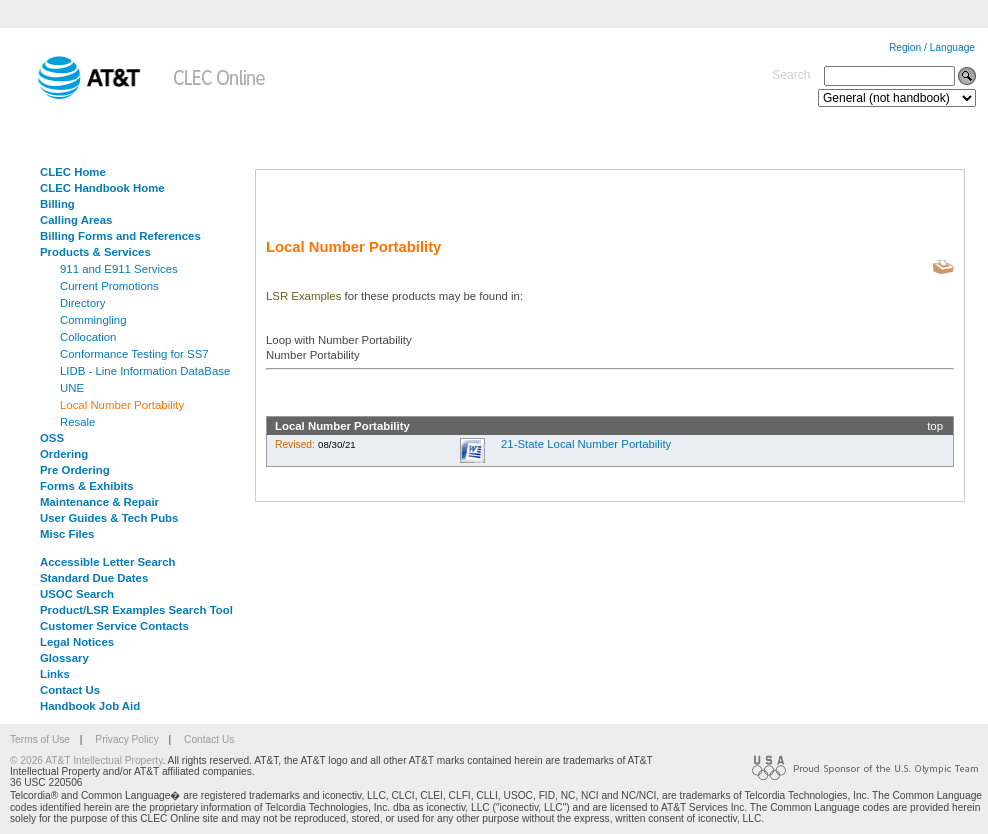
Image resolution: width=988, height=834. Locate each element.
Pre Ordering (75, 470)
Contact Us (70, 690)
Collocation (88, 337)
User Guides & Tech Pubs (109, 518)
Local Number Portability (122, 405)
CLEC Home (73, 172)
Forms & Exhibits (87, 486)
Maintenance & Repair (99, 502)
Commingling (93, 320)
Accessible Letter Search (108, 562)
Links (55, 674)
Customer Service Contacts (114, 626)
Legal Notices (77, 642)
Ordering (64, 454)
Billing (57, 204)
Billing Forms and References (120, 236)
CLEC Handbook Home (102, 188)
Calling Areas (76, 220)
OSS (52, 438)
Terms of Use (40, 739)
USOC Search (77, 594)
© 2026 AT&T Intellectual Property (86, 760)
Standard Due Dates (94, 578)
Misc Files (67, 534)
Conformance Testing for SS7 (134, 354)
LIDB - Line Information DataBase (145, 371)
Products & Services (95, 252)
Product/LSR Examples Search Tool (136, 610)
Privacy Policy (126, 739)
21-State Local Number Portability (586, 444)
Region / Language (932, 47)
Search (791, 75)
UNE (72, 388)
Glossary (64, 658)
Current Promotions (109, 286)
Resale (77, 422)
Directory (83, 303)
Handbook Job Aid (90, 706)
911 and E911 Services (119, 269)
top (935, 426)
